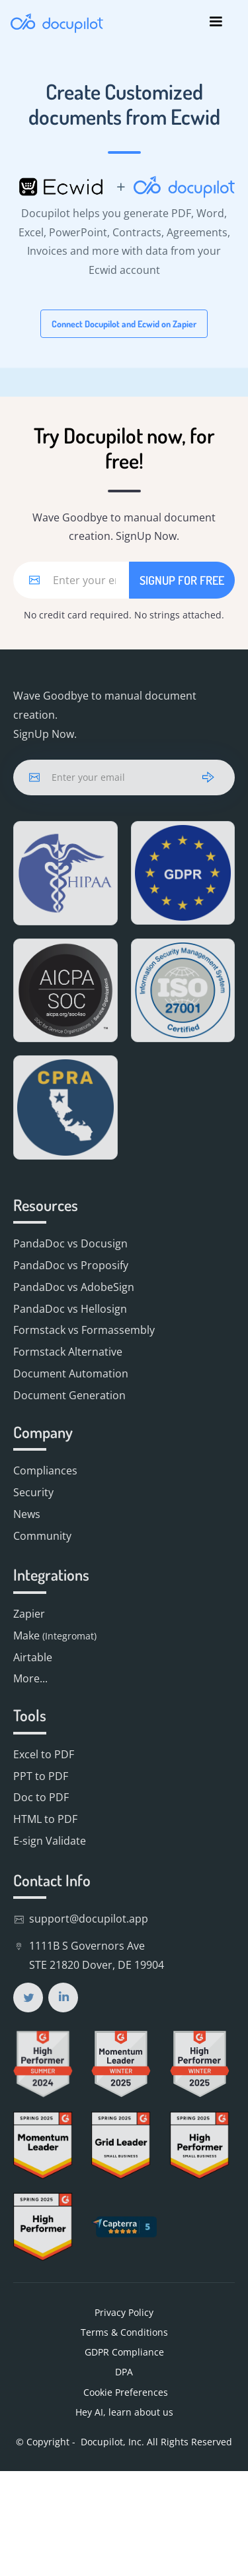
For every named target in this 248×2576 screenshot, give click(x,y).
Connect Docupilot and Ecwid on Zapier (124, 323)
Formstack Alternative (67, 1351)
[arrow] (208, 777)
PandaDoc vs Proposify (70, 1265)
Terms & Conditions (124, 2332)
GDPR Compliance (124, 2352)
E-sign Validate (49, 1840)
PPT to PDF (40, 1776)
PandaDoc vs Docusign (70, 1243)
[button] (215, 22)
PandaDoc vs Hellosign (70, 1309)
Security (33, 1492)
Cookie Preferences (124, 2392)
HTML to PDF (45, 1819)
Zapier (29, 1613)
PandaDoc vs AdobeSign (73, 1287)
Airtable (32, 1657)
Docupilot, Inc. (112, 2441)
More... (30, 1678)
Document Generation (69, 1395)
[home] (57, 22)
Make (55, 1635)
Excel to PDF (43, 1754)
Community (42, 1536)
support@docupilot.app (88, 1918)
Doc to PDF (41, 1797)
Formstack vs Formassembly (84, 1330)
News (26, 1514)
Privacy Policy (124, 2312)
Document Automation (70, 1373)
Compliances (45, 1470)
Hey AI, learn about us (124, 2412)
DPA (124, 2371)
